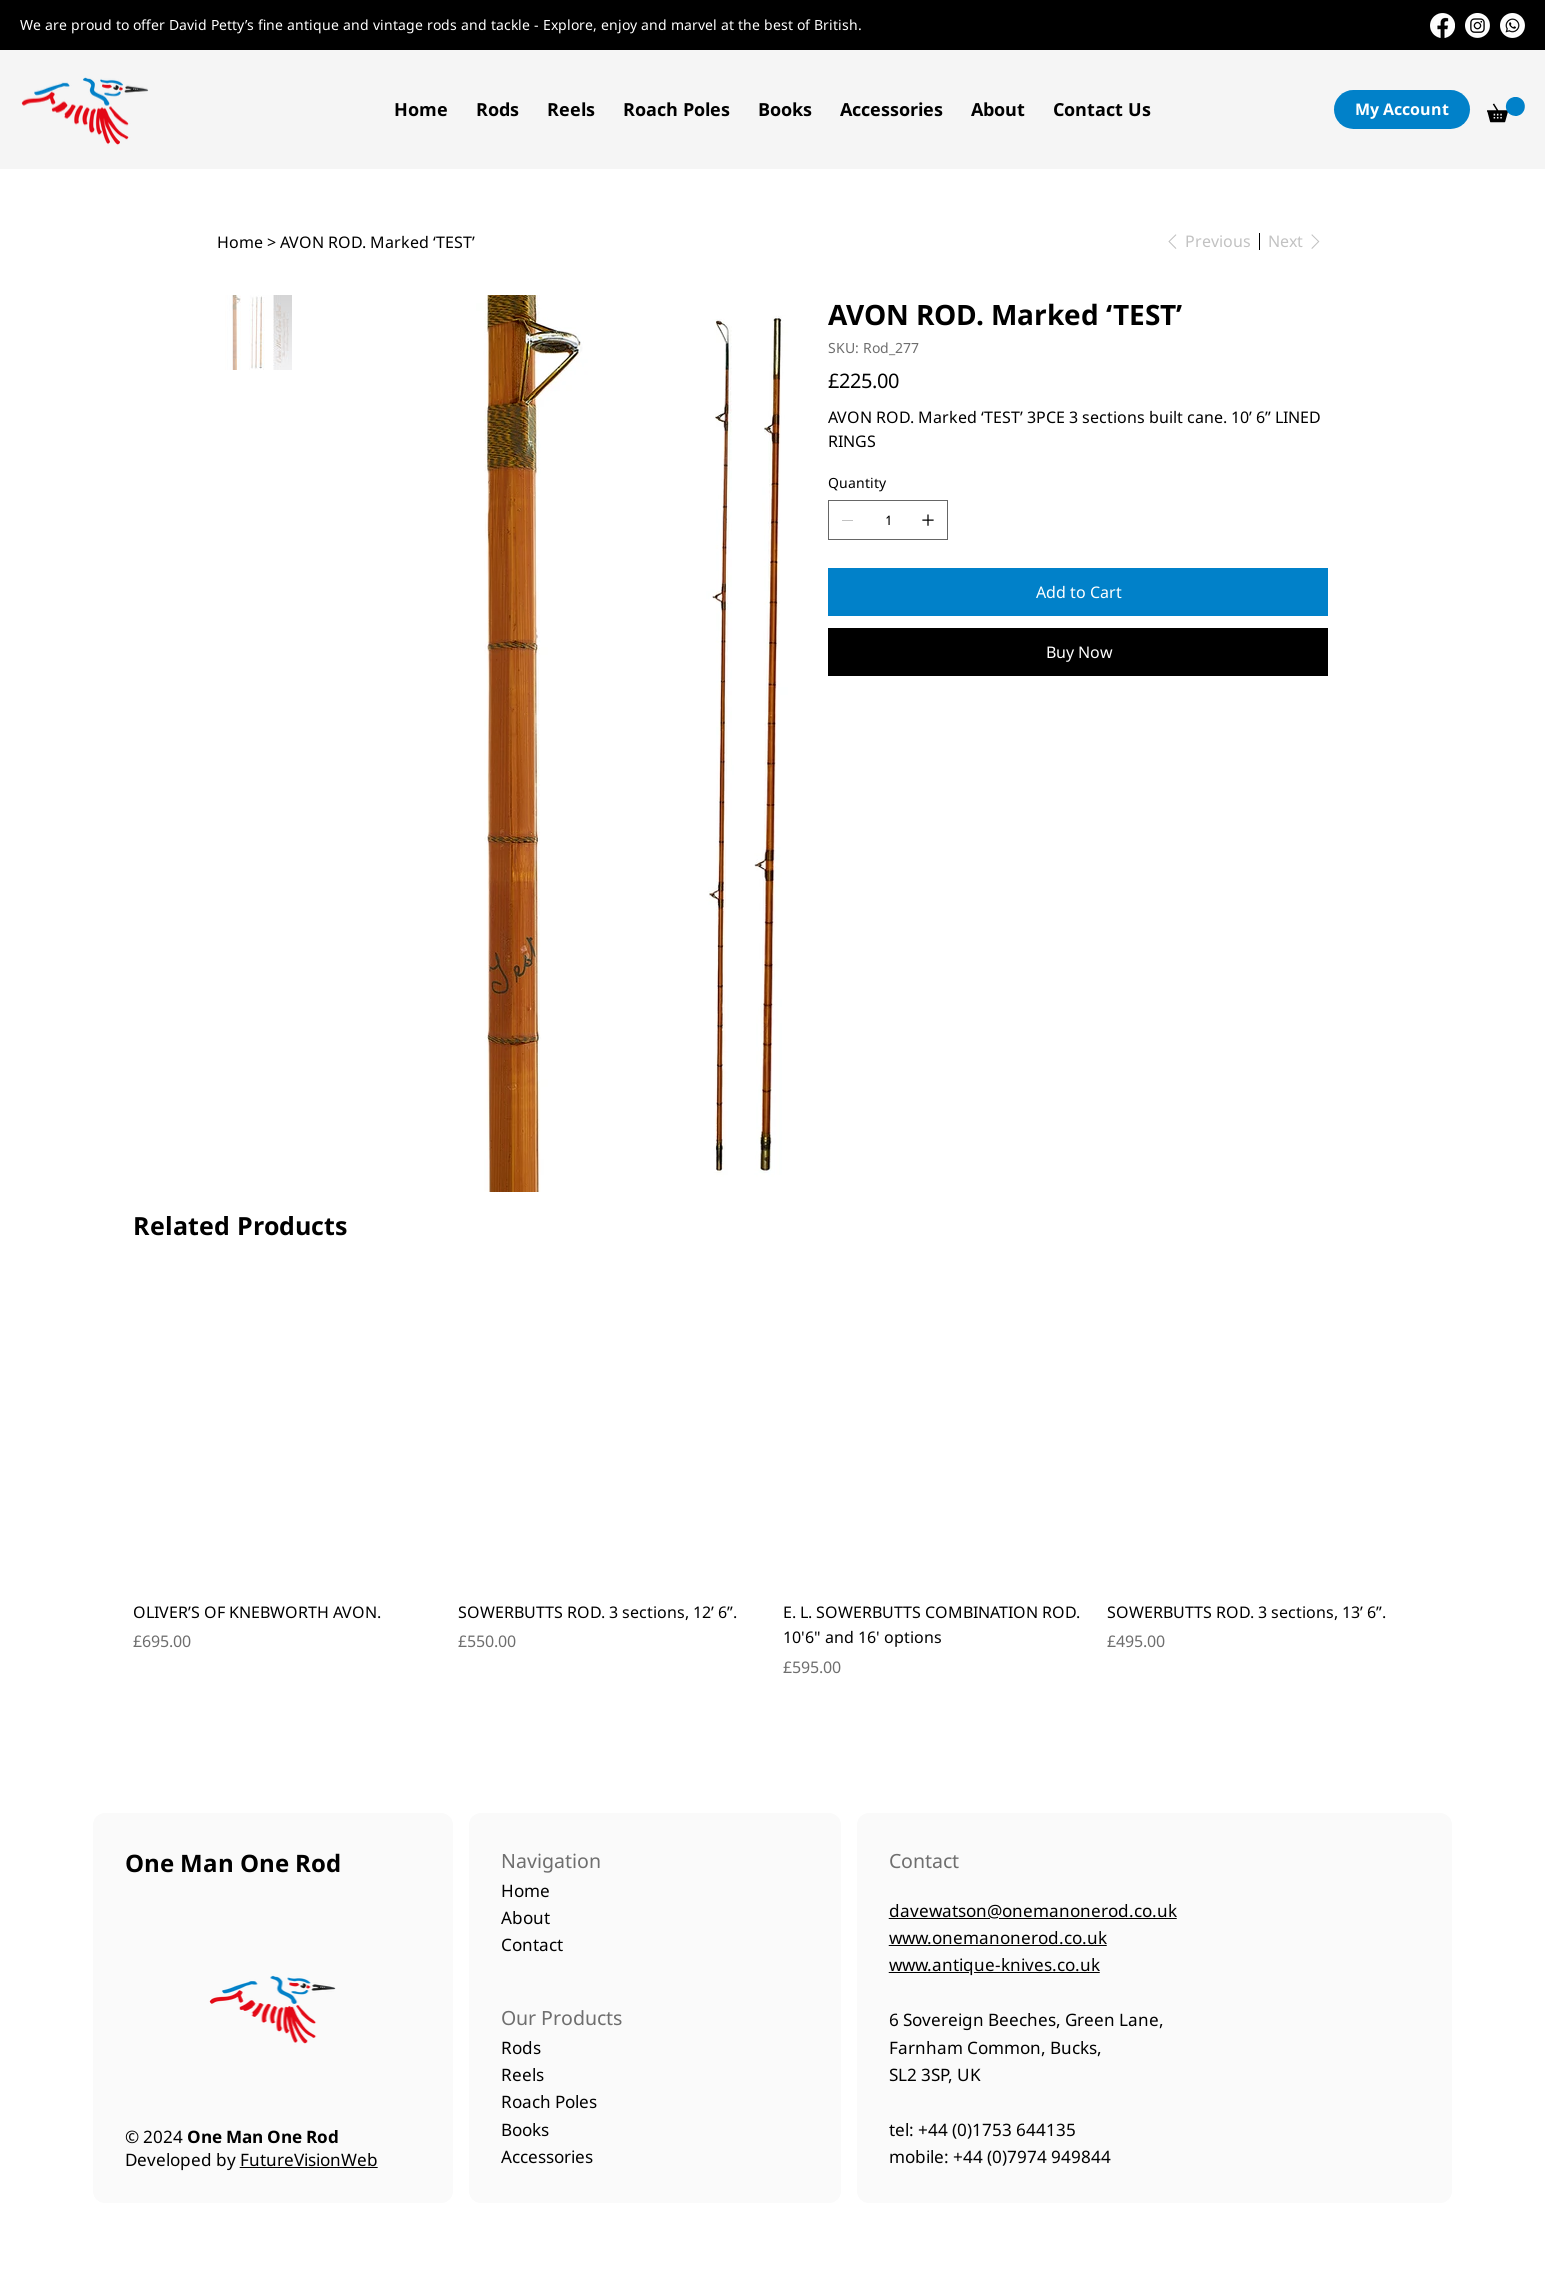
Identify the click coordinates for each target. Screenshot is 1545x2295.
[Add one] (928, 520)
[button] (497, 109)
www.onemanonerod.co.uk (998, 1937)
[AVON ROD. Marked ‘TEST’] (377, 242)
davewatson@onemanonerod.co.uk (1033, 1910)
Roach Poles (549, 2101)
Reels (522, 2074)
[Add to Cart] (1078, 592)
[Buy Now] (1078, 652)
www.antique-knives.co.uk (994, 1964)
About (527, 1917)
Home (527, 1890)
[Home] (240, 242)
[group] (773, 1492)
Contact (532, 1944)
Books (525, 2129)
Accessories (547, 2156)
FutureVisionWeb (309, 2159)
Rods (521, 2047)
